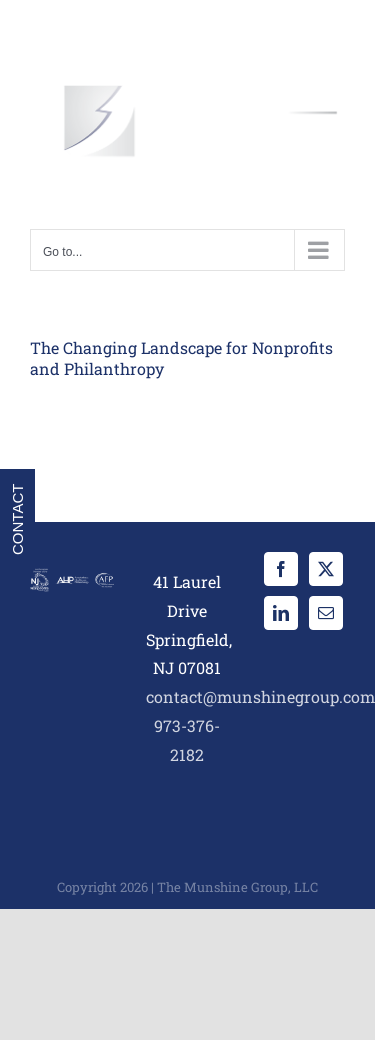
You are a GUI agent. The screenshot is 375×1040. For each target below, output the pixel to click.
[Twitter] (326, 569)
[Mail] (326, 613)
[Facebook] (281, 569)
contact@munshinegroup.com (260, 696)
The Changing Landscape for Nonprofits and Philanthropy (181, 358)
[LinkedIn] (281, 613)
